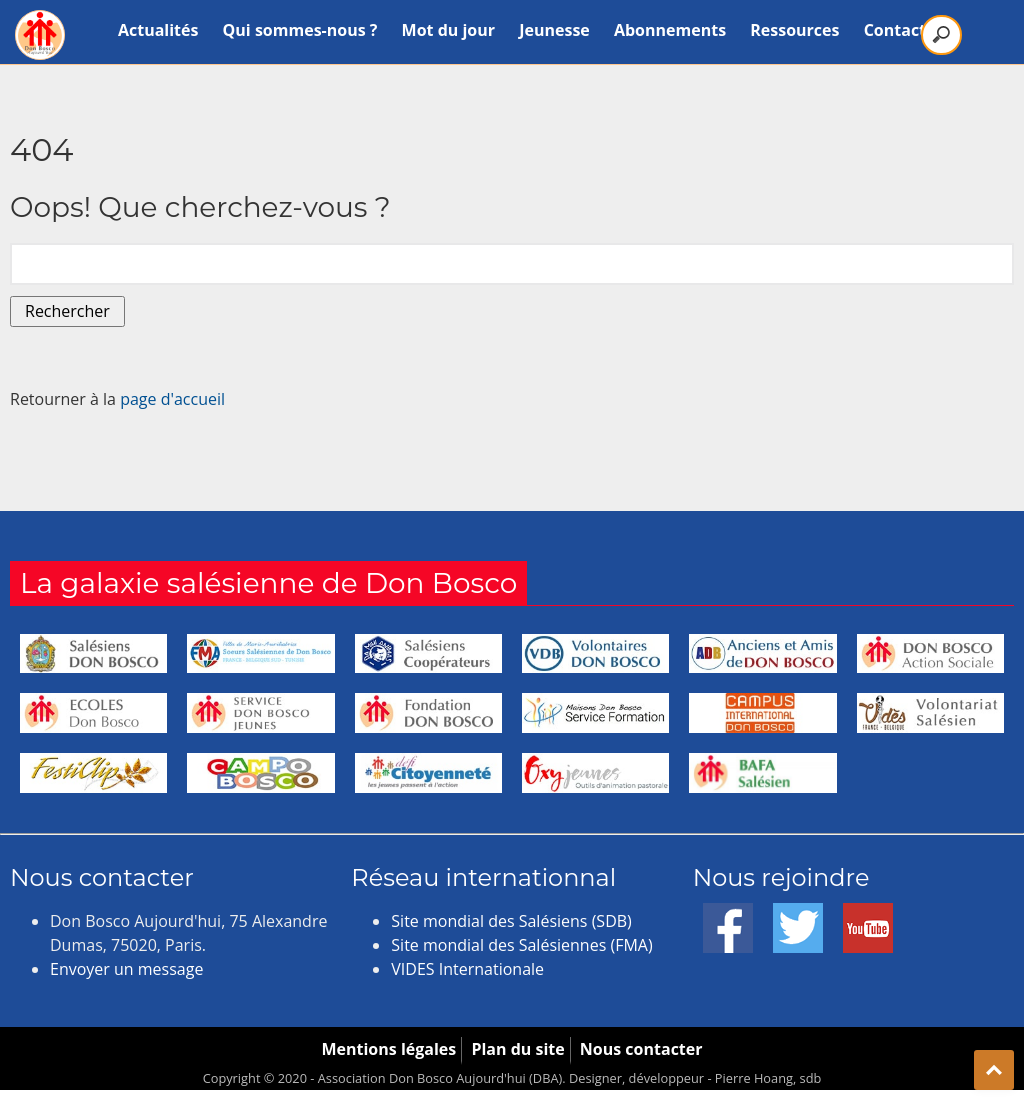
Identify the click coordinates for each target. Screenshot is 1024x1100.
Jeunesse (554, 30)
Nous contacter (641, 1049)
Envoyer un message (126, 969)
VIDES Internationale (467, 969)
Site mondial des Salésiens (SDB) (511, 921)
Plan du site (517, 1049)
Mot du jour (448, 30)
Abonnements (670, 30)
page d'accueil (172, 399)
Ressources (794, 30)
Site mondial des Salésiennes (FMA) (521, 945)
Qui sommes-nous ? (300, 30)
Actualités (158, 30)
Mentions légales (388, 1049)
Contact (895, 30)
